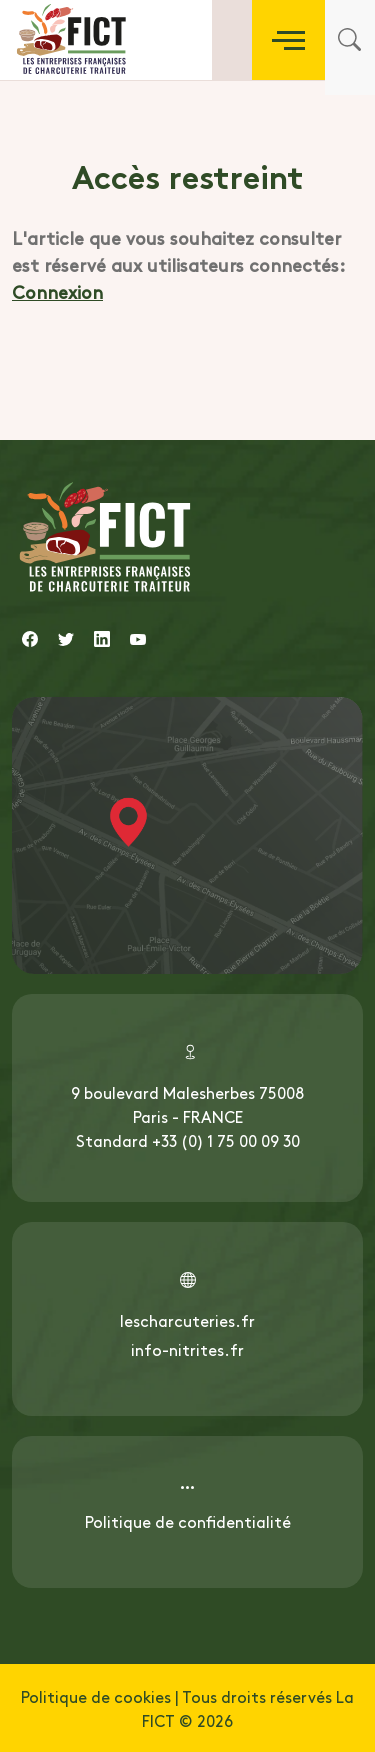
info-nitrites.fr (187, 1349)
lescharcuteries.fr (187, 1320)
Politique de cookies (96, 1696)
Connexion (57, 291)
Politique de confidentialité (188, 1521)
